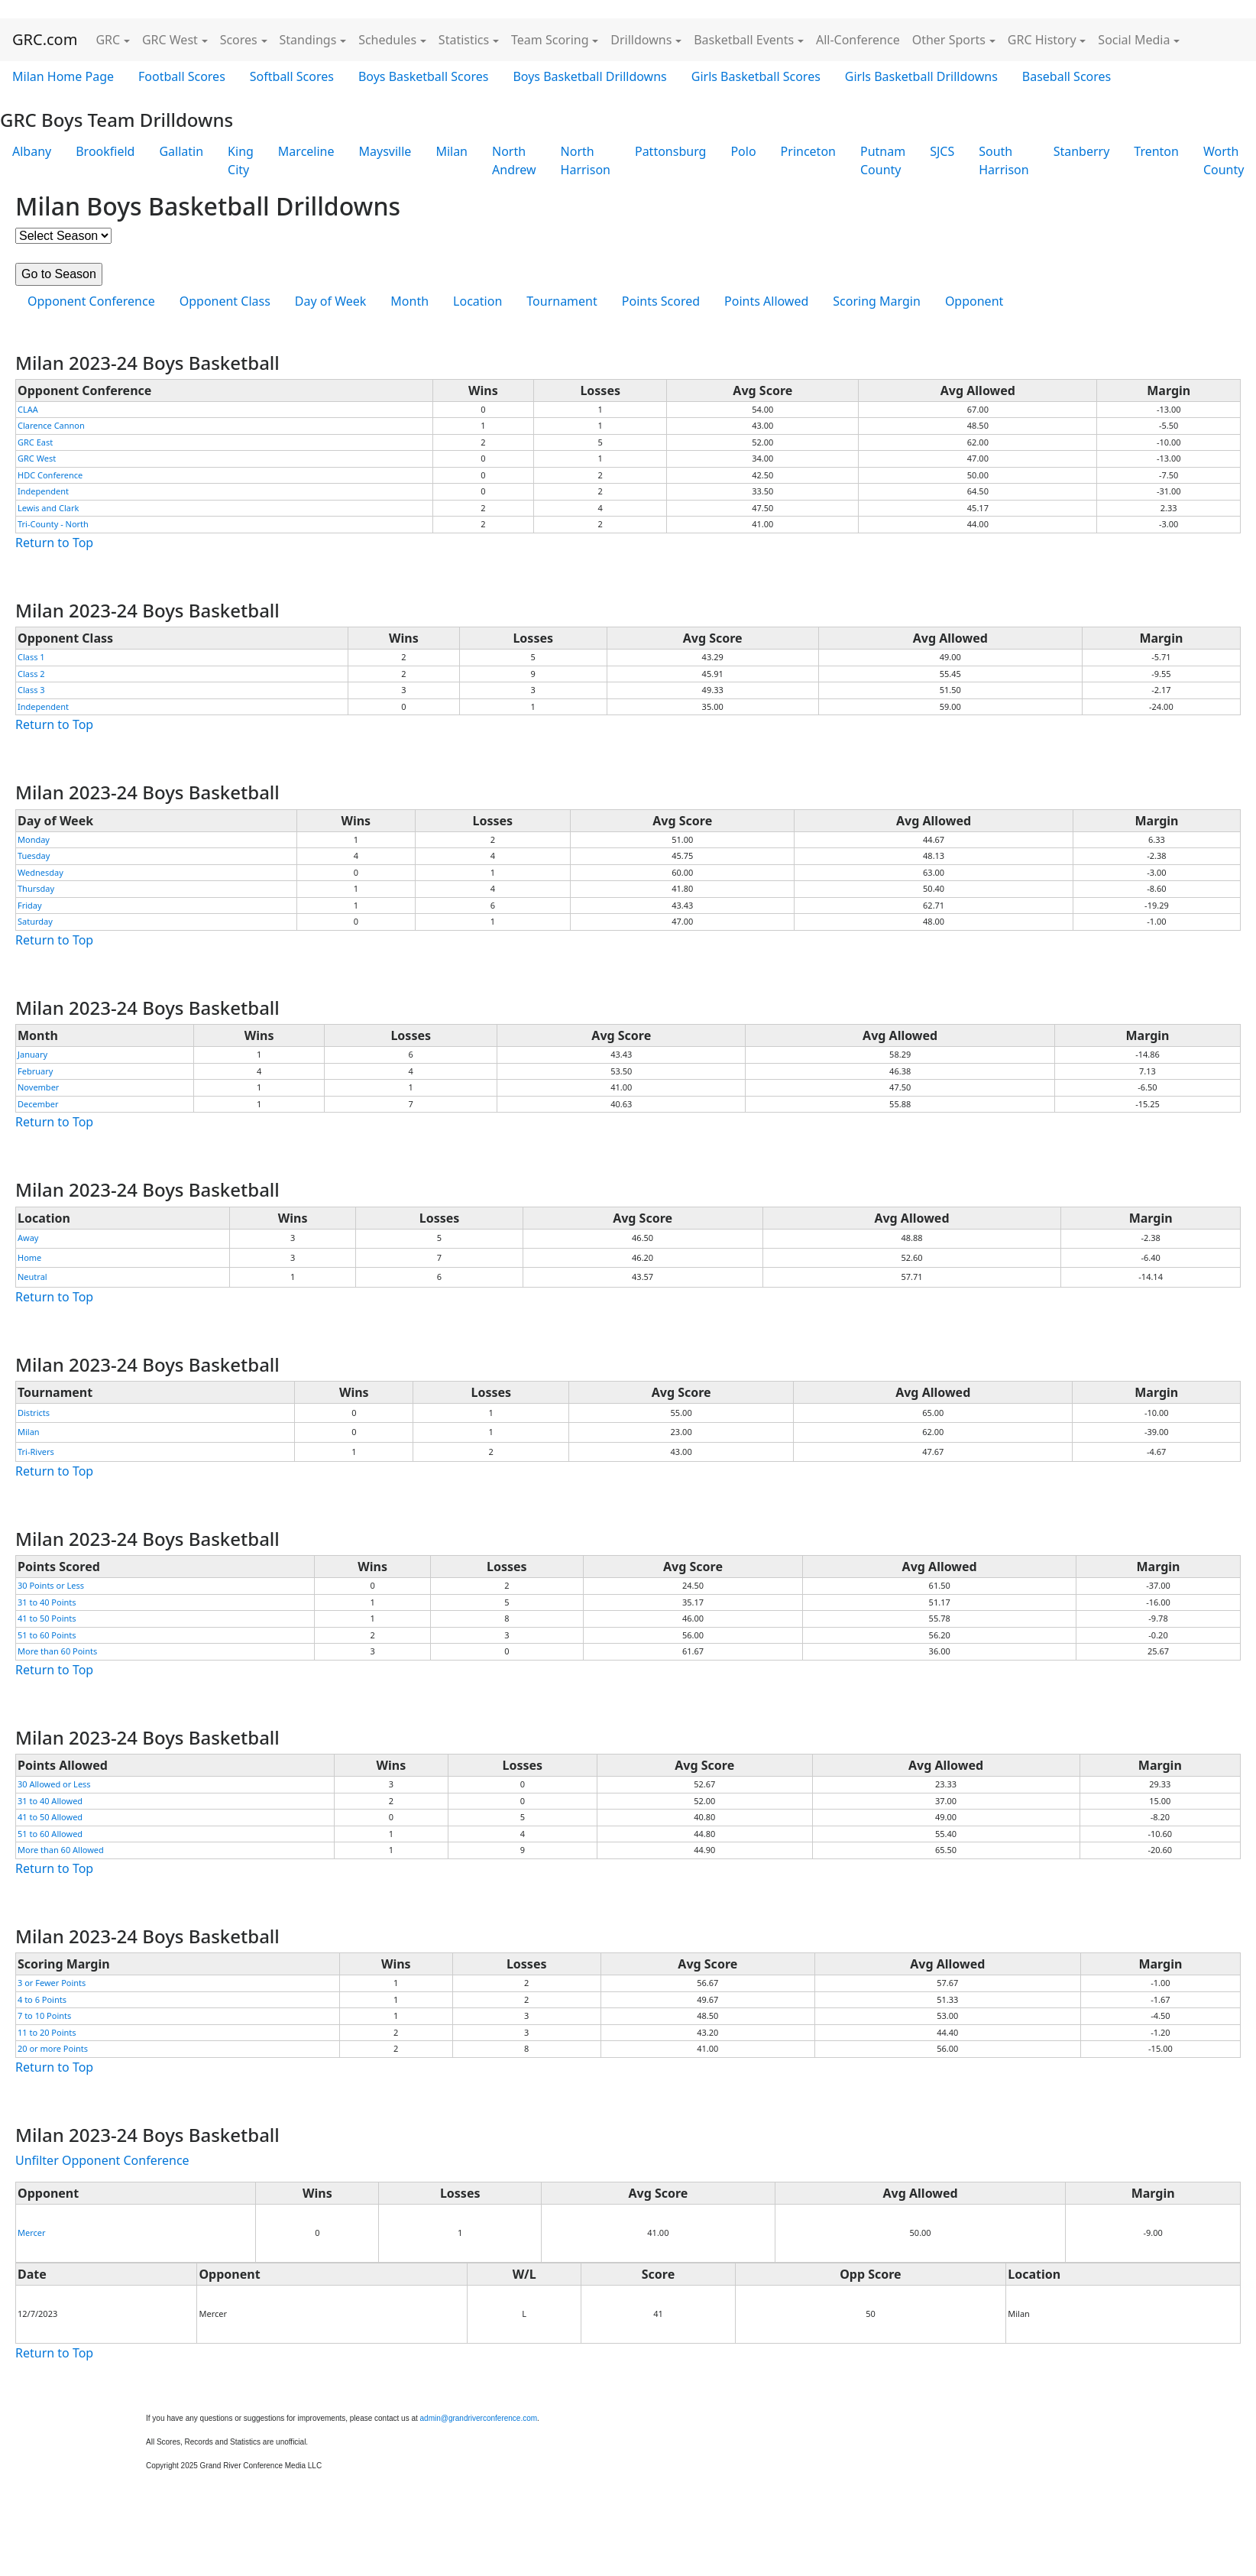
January (32, 1054)
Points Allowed (766, 301)
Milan (451, 151)
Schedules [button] (387, 39)
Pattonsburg (670, 151)
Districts (34, 1412)
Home (29, 1257)
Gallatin (181, 151)
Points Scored (661, 301)
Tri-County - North (53, 524)
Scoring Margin (877, 301)
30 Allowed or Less (54, 1784)
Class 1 (31, 657)
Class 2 (31, 673)
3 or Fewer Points (52, 1982)
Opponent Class (225, 301)
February (35, 1071)
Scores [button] (238, 39)
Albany (31, 151)
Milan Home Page (63, 76)
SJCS (942, 151)
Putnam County (882, 160)
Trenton (1156, 151)
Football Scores (181, 76)
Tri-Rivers (36, 1451)
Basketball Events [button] (744, 39)
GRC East (35, 442)
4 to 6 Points (42, 1999)
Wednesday (40, 872)
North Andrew (514, 160)
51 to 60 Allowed (50, 1833)
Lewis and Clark (48, 508)
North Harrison (585, 160)
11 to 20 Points (47, 2032)
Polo (743, 151)
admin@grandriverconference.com (479, 2418)
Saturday (35, 921)
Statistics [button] (464, 39)
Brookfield (105, 151)
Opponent (974, 301)
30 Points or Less (51, 1585)
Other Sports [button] (949, 39)
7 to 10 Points (44, 2015)
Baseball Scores (1066, 76)
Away (28, 1237)
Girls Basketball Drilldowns (921, 76)
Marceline (306, 151)
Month (409, 301)
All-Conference (858, 39)
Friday (30, 905)
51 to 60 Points (47, 1635)
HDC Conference (50, 475)
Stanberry (1082, 151)
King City (241, 160)
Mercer (32, 2232)
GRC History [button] (1042, 39)
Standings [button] (308, 39)
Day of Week (330, 301)
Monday (34, 839)
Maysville (385, 151)
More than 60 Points (57, 1651)
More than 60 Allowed (61, 1849)
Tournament (561, 301)
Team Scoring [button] (550, 39)
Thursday (36, 888)
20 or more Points (53, 2048)
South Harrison (1003, 160)
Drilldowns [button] (641, 39)
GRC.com (44, 39)
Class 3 (31, 689)
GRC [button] (107, 39)
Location (477, 301)
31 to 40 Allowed (50, 1800)
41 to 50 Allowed (50, 1817)
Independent (43, 491)
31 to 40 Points (47, 1602)
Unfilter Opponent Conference (102, 2160)
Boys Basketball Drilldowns (589, 76)
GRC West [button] (170, 39)
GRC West (37, 458)
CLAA (28, 409)
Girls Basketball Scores (756, 76)
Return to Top (54, 542)
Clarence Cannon (51, 425)
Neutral (32, 1276)
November (38, 1087)
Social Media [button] (1134, 39)
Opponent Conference (91, 301)
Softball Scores (292, 76)
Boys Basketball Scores (423, 76)
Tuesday (34, 855)
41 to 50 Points (47, 1618)
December (38, 1104)
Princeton (808, 151)
